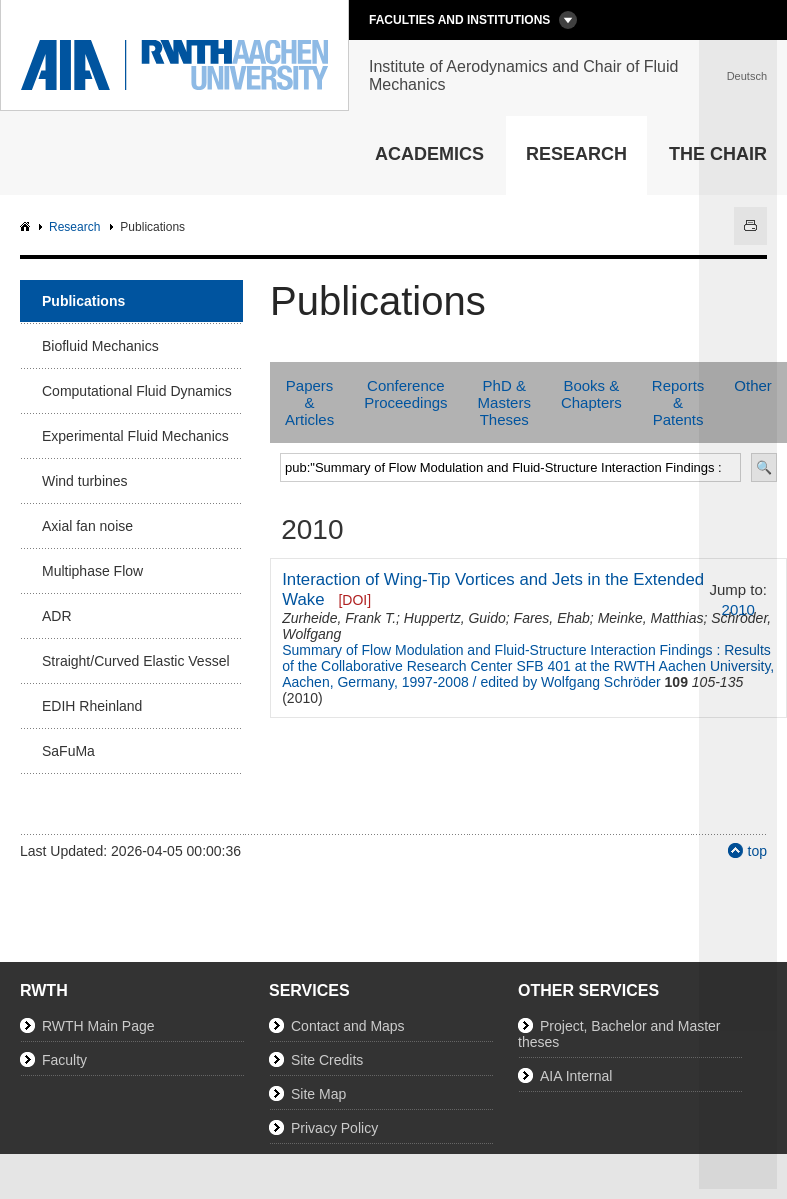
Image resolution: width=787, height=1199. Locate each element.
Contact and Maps (348, 1026)
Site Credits (327, 1060)
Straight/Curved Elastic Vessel (136, 661)
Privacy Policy (334, 1128)
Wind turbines (85, 481)
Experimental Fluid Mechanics (135, 436)
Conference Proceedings (405, 394)
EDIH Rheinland (92, 706)
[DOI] (354, 600)
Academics (429, 154)
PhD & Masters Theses (504, 402)
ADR (57, 616)
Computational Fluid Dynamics (137, 391)
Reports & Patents (678, 402)
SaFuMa (68, 751)
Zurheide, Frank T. (339, 618)
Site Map (318, 1094)
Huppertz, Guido (455, 618)
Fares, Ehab (552, 618)
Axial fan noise (87, 526)
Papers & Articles (309, 402)
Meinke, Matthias (651, 618)
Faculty (64, 1060)
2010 (738, 609)
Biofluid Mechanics (100, 346)
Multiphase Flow (92, 571)
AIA (27, 227)
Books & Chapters (591, 394)
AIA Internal (576, 1076)
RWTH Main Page (98, 1026)
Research (576, 154)
